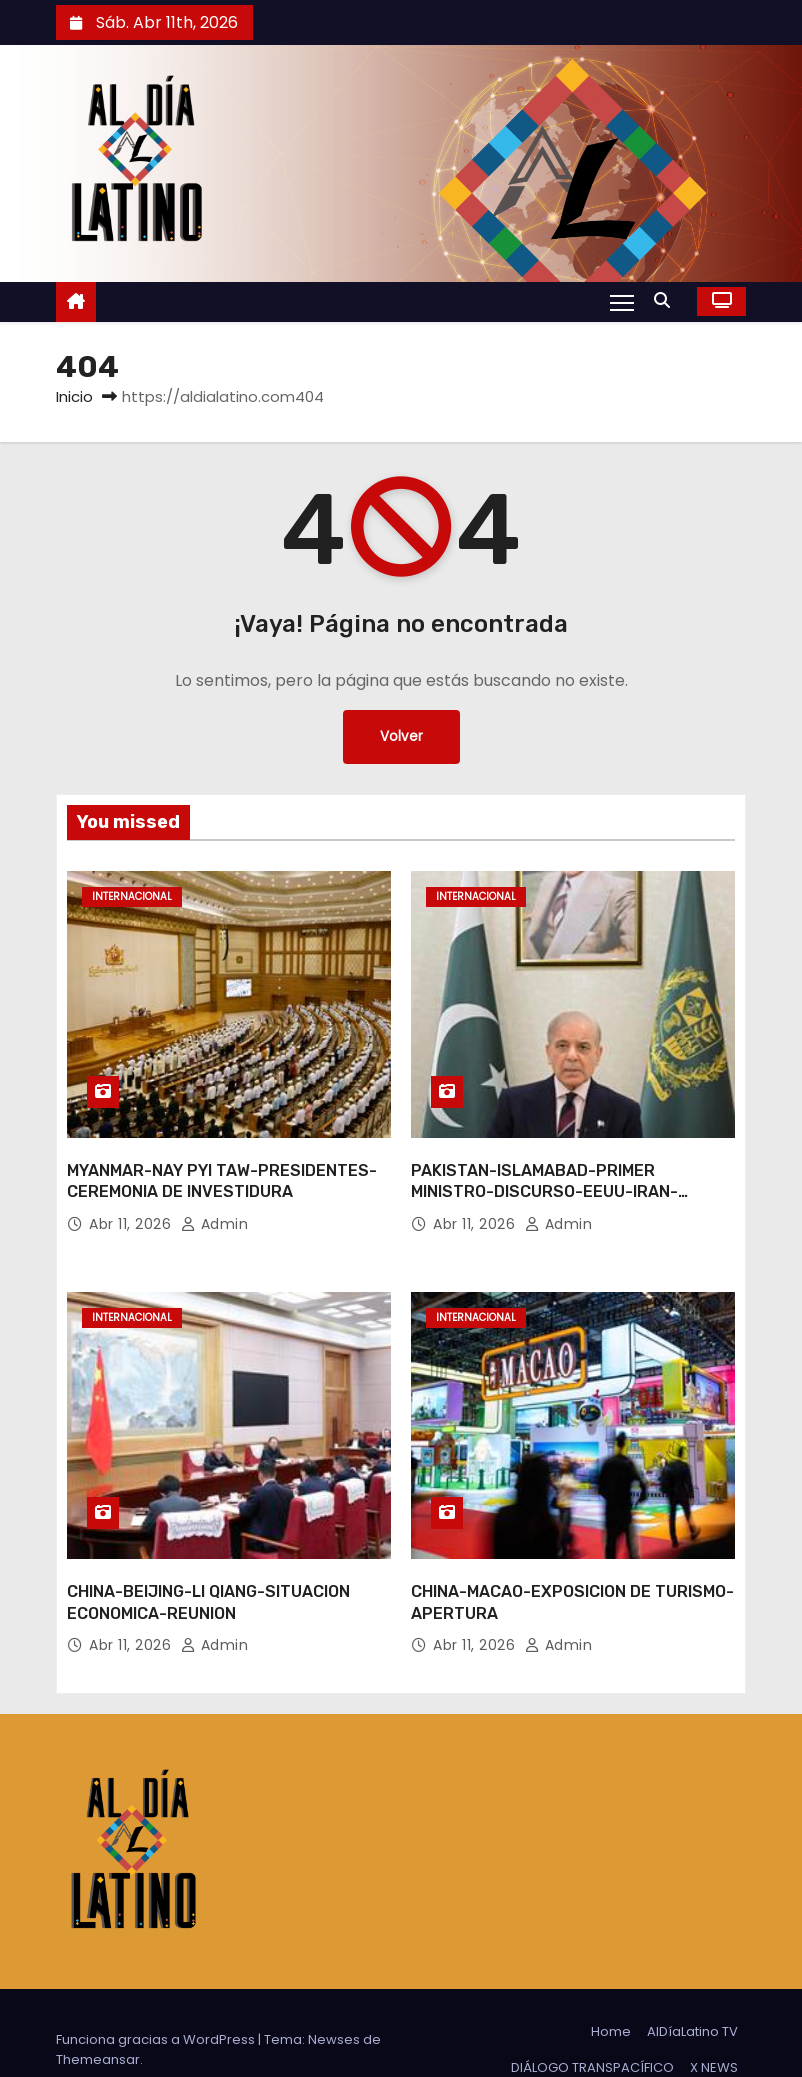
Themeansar (98, 2025)
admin (215, 1207)
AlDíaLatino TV (692, 1997)
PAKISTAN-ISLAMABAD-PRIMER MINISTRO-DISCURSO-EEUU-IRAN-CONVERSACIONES (544, 1175)
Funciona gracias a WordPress (157, 2005)
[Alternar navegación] (621, 301)
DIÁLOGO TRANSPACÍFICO (592, 2033)
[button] (667, 300)
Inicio (74, 396)
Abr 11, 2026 (132, 1207)
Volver (401, 737)
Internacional (132, 896)
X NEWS (714, 2033)
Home (611, 1997)
